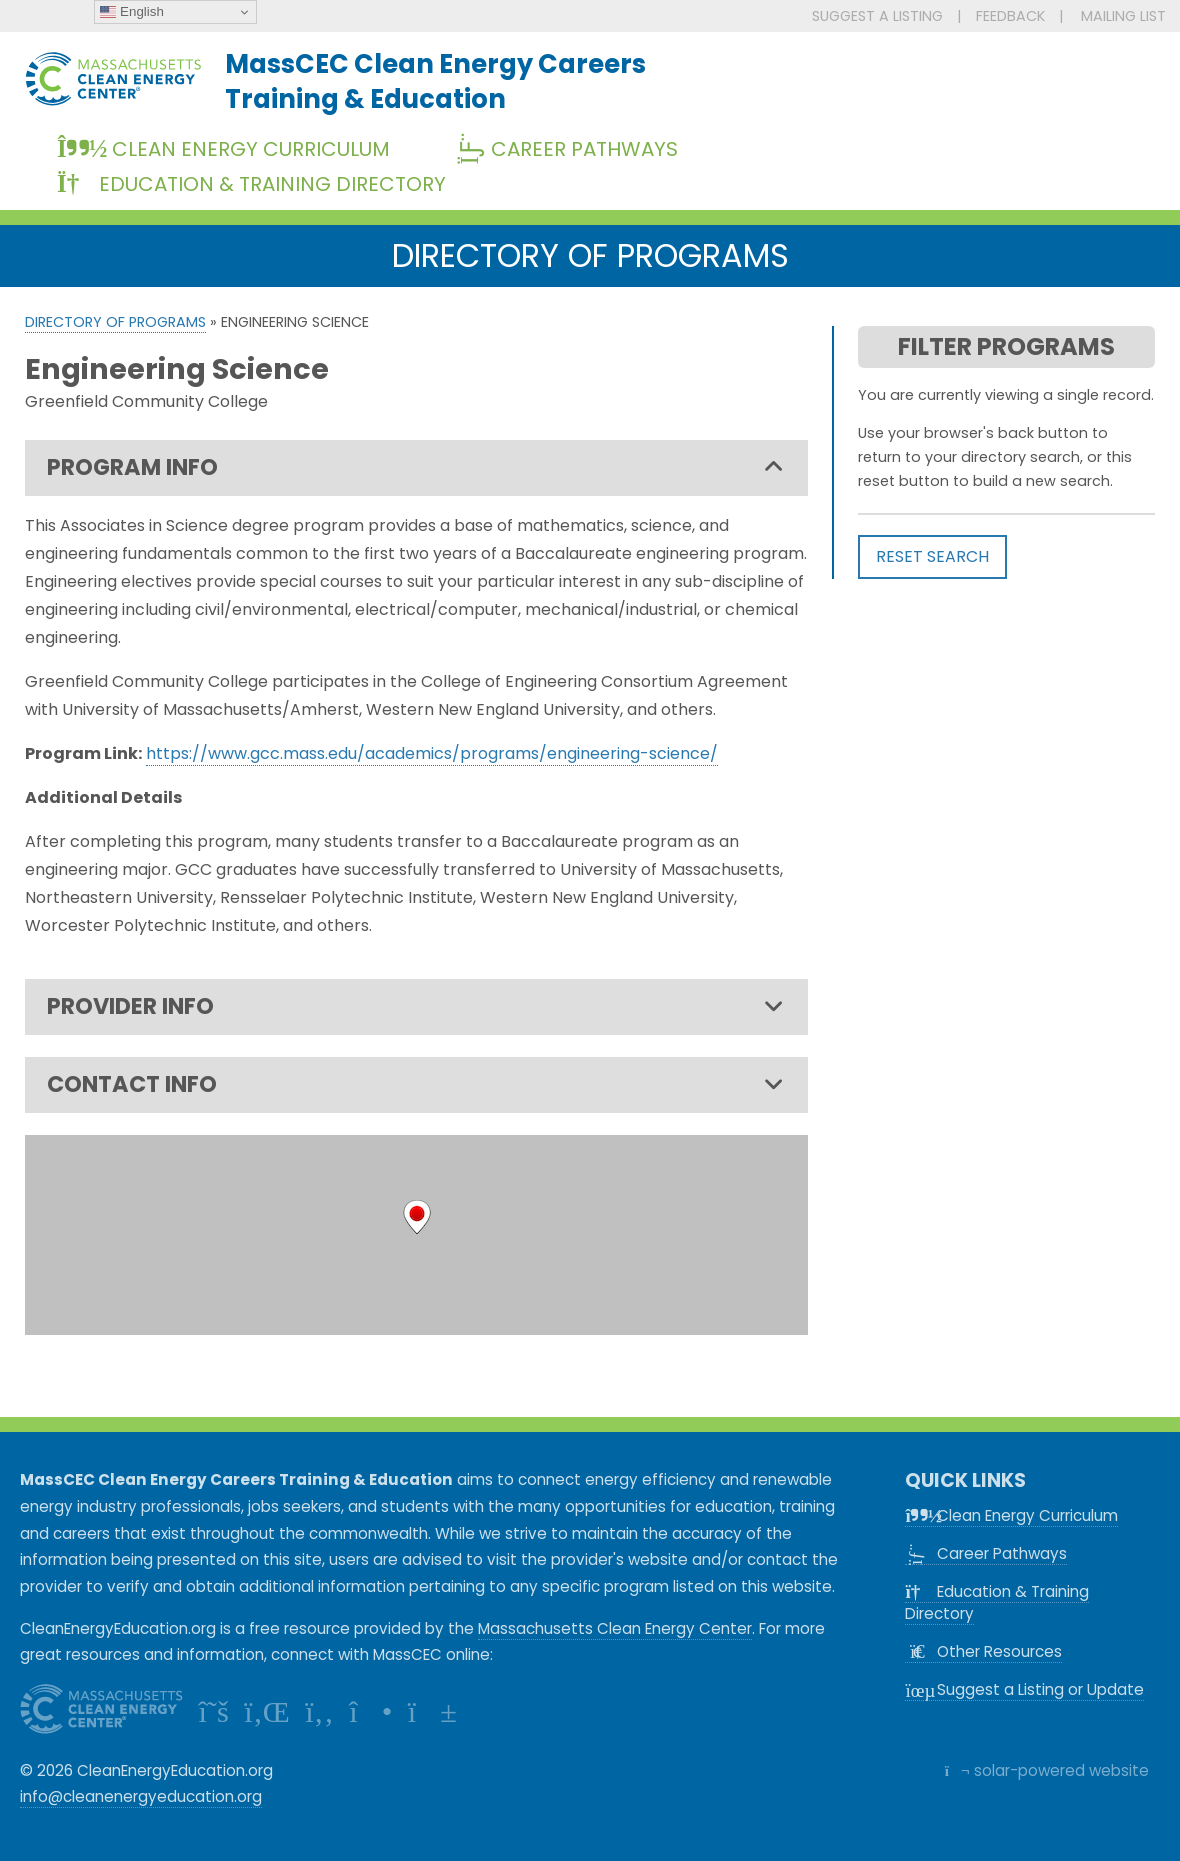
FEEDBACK (1010, 16)
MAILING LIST (1123, 16)
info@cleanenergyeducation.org (141, 1796)
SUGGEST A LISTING (877, 16)
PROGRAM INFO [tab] (415, 468)
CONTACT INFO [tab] (415, 1085)
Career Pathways (574, 149)
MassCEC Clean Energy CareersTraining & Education (435, 81)
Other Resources (983, 1651)
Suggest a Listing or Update (1024, 1689)
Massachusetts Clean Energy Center (615, 1628)
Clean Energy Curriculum (223, 149)
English (131, 12)
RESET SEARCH (932, 556)
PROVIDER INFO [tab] (415, 1007)
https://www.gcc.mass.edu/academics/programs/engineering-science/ (432, 753)
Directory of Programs (115, 322)
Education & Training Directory (251, 184)
